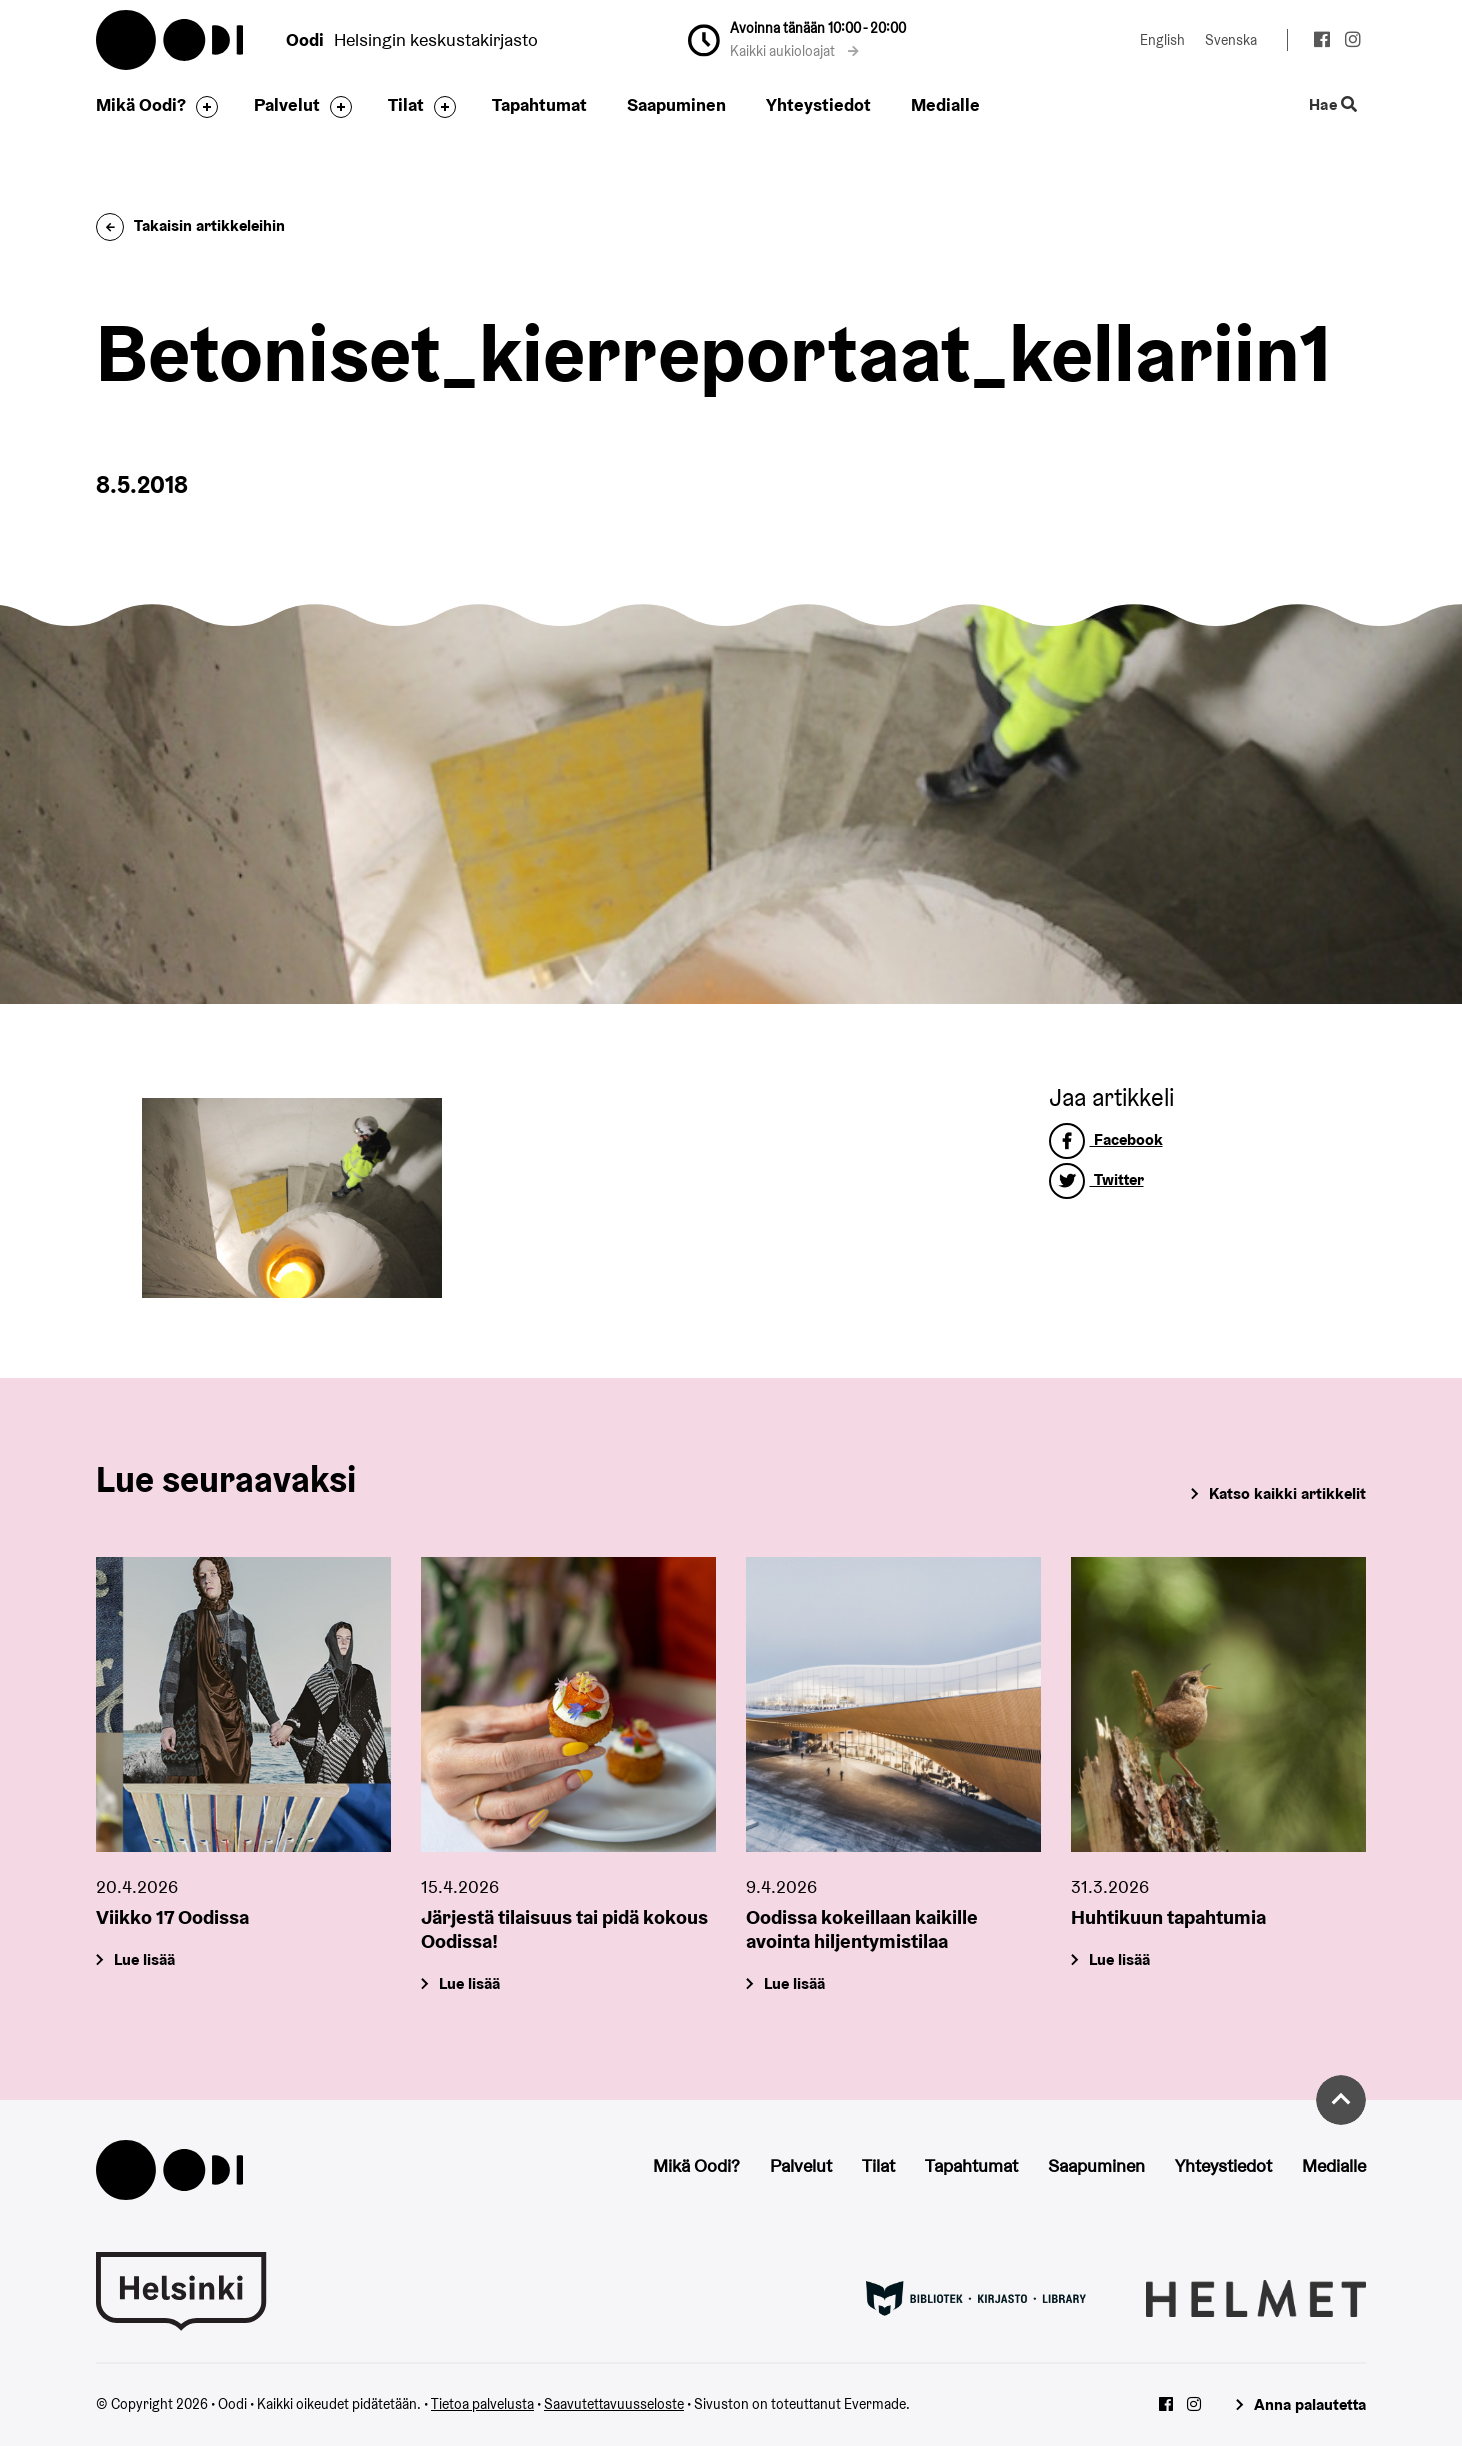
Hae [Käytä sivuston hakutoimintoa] (1333, 105)
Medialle (945, 104)
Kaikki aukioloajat (794, 51)
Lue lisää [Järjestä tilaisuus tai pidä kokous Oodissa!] (469, 1983)
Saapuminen (676, 104)
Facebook (1106, 1139)
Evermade (875, 2404)
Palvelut (287, 104)
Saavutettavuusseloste (614, 2404)
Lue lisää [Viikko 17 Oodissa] (144, 1959)
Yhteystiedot (818, 104)
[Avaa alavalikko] (202, 107)
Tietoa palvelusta (482, 2404)
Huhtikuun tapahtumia (1168, 1917)
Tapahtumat (539, 104)
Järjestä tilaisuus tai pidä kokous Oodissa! (564, 1929)
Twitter (1096, 1179)
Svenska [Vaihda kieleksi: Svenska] (1231, 40)
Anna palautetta (1310, 2404)
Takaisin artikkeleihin (190, 225)
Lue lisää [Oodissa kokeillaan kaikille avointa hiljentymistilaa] (794, 1983)
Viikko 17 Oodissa (172, 1917)
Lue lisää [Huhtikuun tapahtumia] (1119, 1959)
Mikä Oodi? (141, 104)
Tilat (406, 104)
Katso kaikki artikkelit (1287, 1493)
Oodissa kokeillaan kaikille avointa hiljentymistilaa (862, 1929)
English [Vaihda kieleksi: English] (1162, 40)
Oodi (171, 40)
